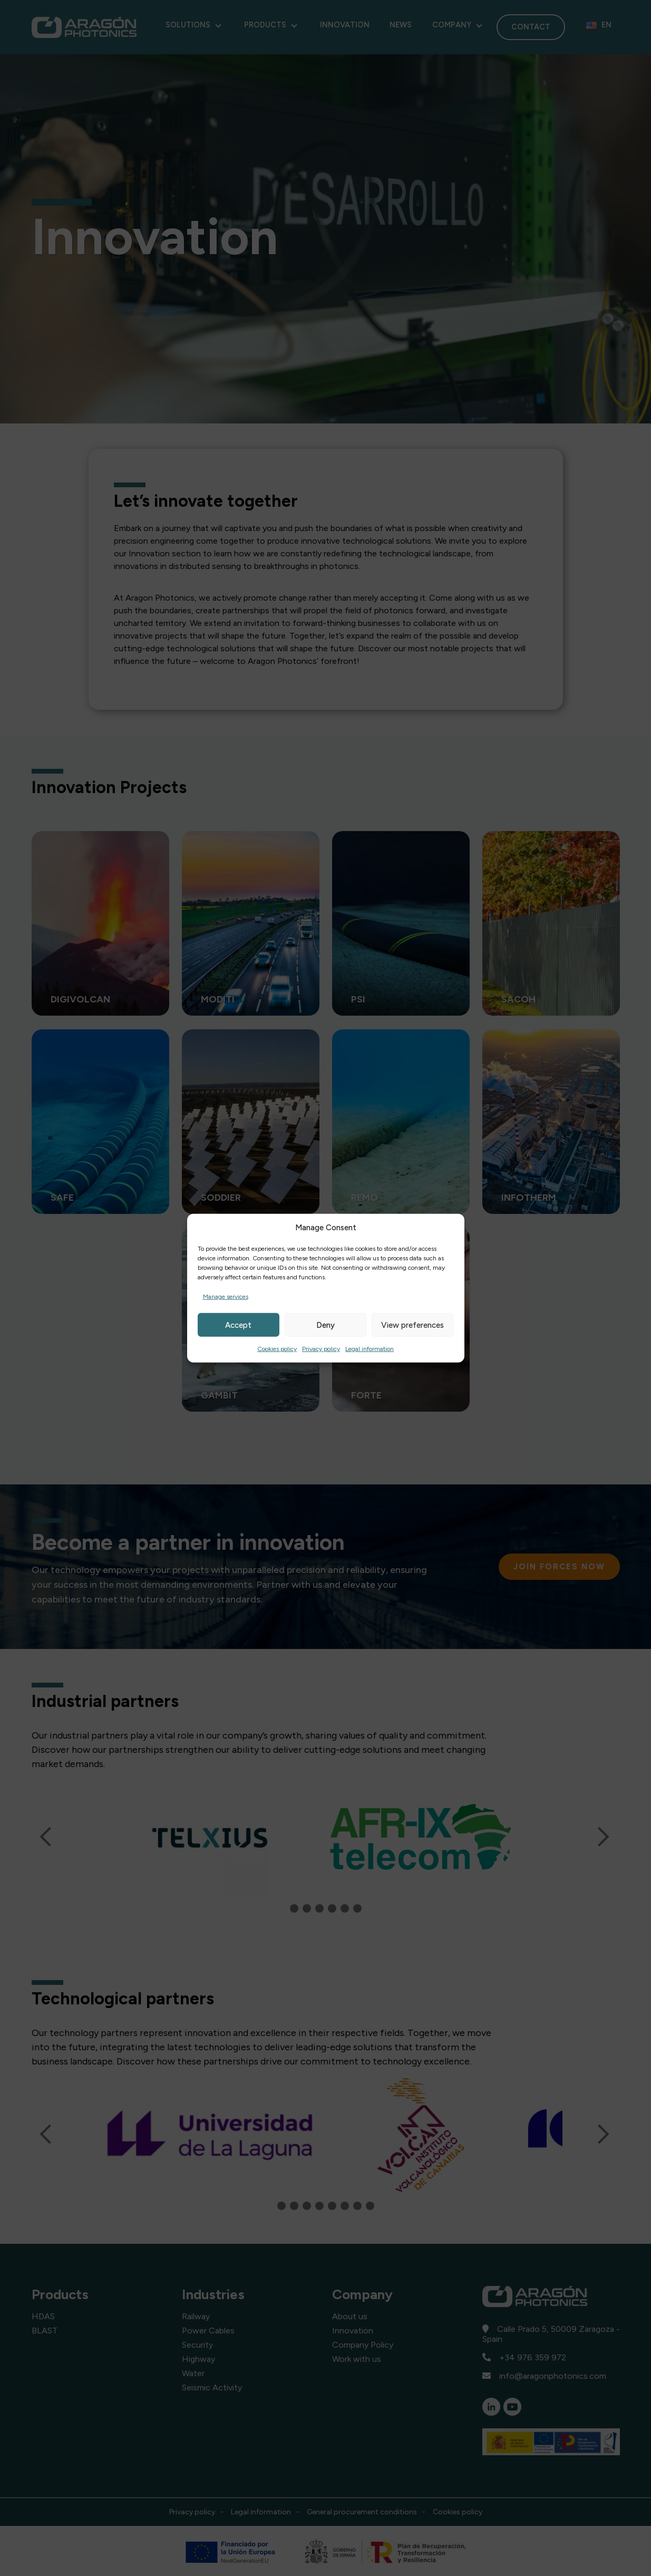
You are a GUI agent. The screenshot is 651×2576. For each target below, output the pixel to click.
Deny (325, 1324)
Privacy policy (321, 1349)
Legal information (369, 1349)
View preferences (412, 1324)
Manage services (225, 1296)
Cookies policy (277, 1349)
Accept (238, 1324)
